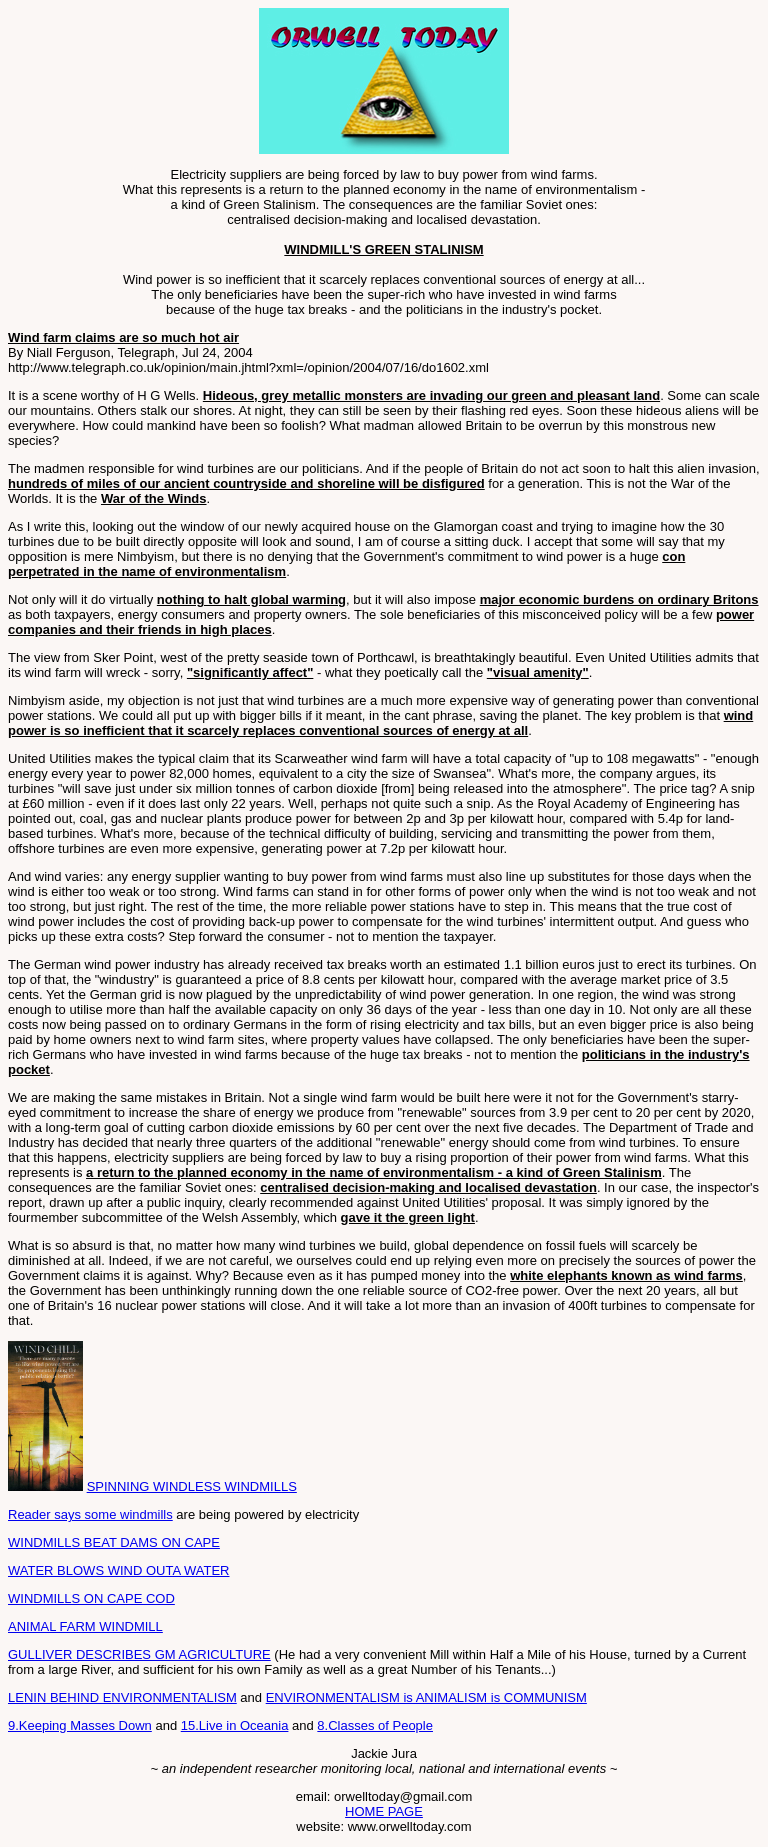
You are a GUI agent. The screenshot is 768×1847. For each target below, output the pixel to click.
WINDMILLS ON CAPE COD (91, 1598)
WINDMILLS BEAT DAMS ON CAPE (114, 1542)
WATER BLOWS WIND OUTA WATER (118, 1570)
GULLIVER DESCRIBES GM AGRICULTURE (139, 1654)
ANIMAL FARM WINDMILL (85, 1626)
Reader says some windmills (90, 1514)
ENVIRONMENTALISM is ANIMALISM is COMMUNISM (426, 1697)
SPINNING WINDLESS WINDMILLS (192, 1486)
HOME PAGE (384, 1811)
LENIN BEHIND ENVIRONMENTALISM (122, 1697)
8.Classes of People (375, 1725)
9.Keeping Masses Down (80, 1725)
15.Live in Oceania (235, 1725)
